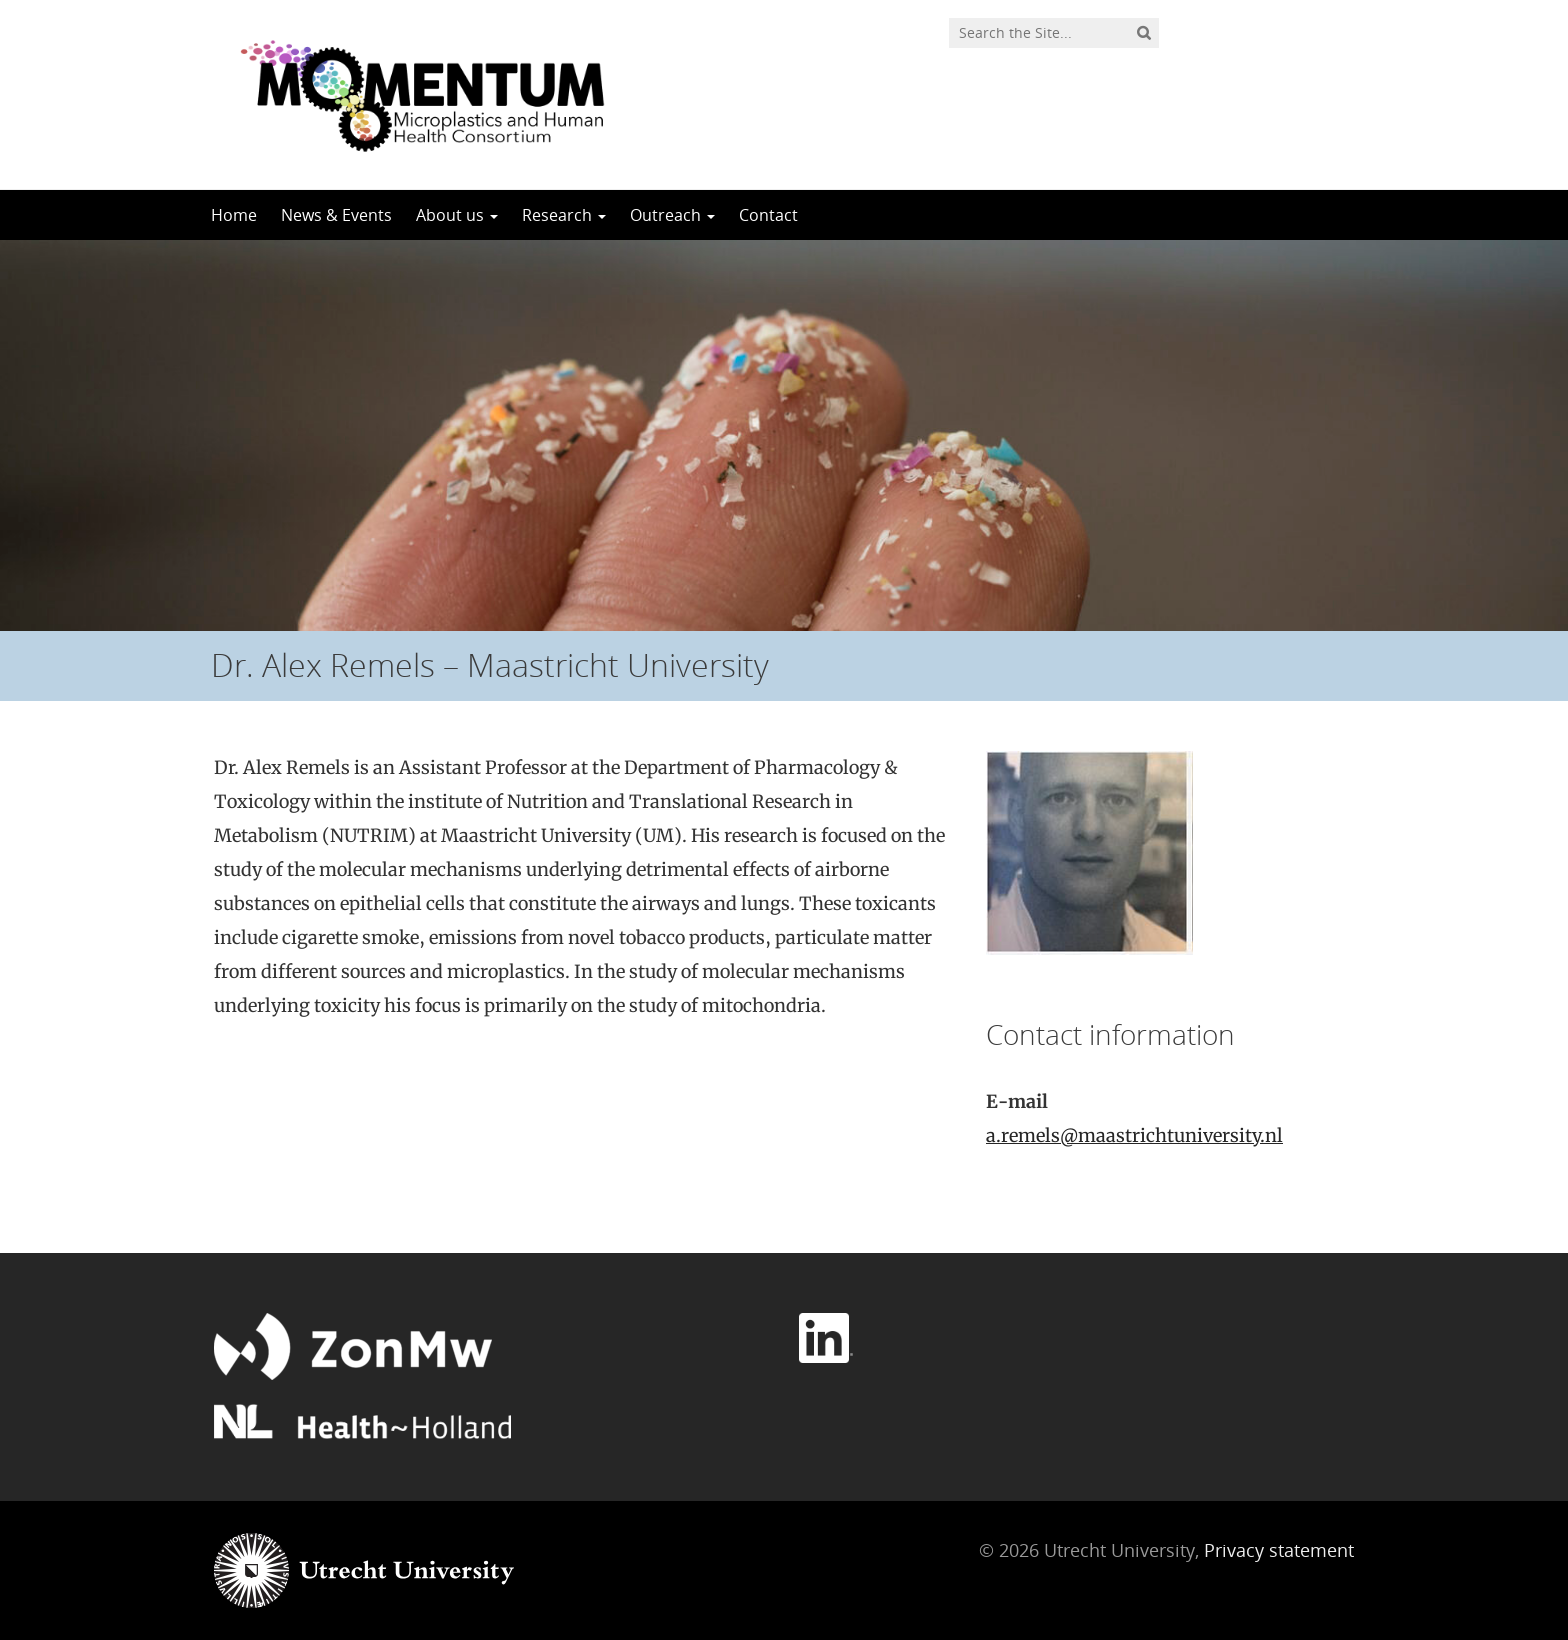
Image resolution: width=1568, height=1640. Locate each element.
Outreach (672, 215)
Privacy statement (1279, 1550)
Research (564, 215)
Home (234, 215)
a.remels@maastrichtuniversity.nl (1134, 1135)
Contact (768, 215)
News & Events (336, 215)
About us (457, 215)
